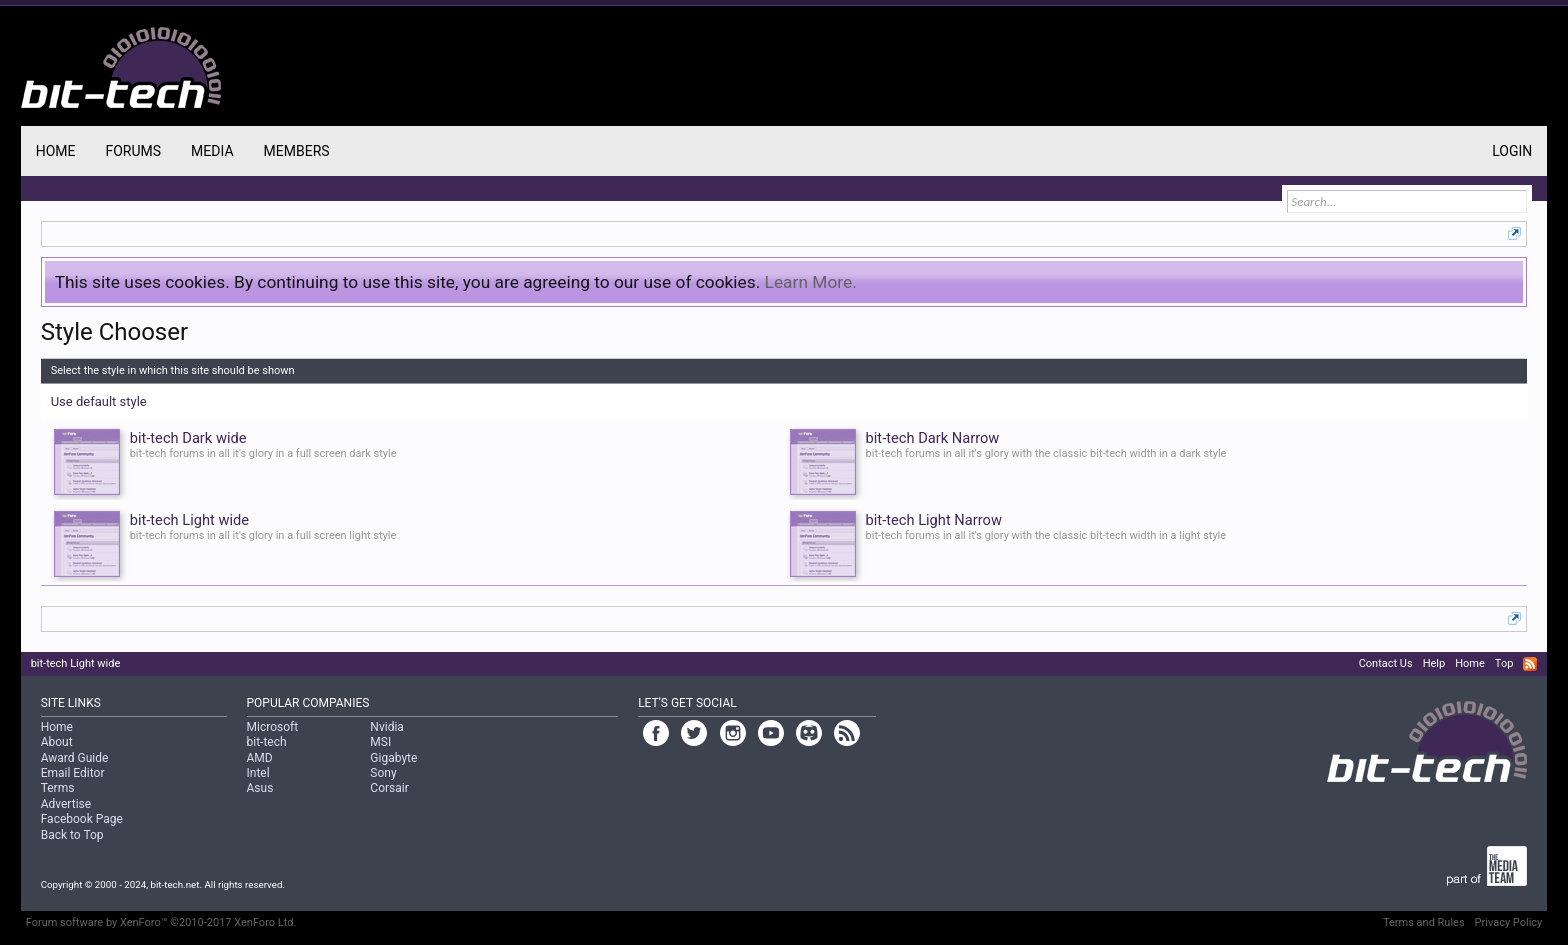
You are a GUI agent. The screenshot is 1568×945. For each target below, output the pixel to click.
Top (1504, 663)
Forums (133, 151)
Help (1434, 663)
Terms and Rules (1424, 922)
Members (297, 151)
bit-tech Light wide (76, 663)
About (57, 742)
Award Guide (75, 758)
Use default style (99, 401)
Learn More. (811, 282)
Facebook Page (82, 819)
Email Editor (73, 773)
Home (56, 151)
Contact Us (1386, 663)
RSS (1530, 664)
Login (1512, 151)
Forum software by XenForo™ (161, 922)
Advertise (66, 804)
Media (212, 151)
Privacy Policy (1509, 922)
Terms (58, 788)
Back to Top (72, 835)
